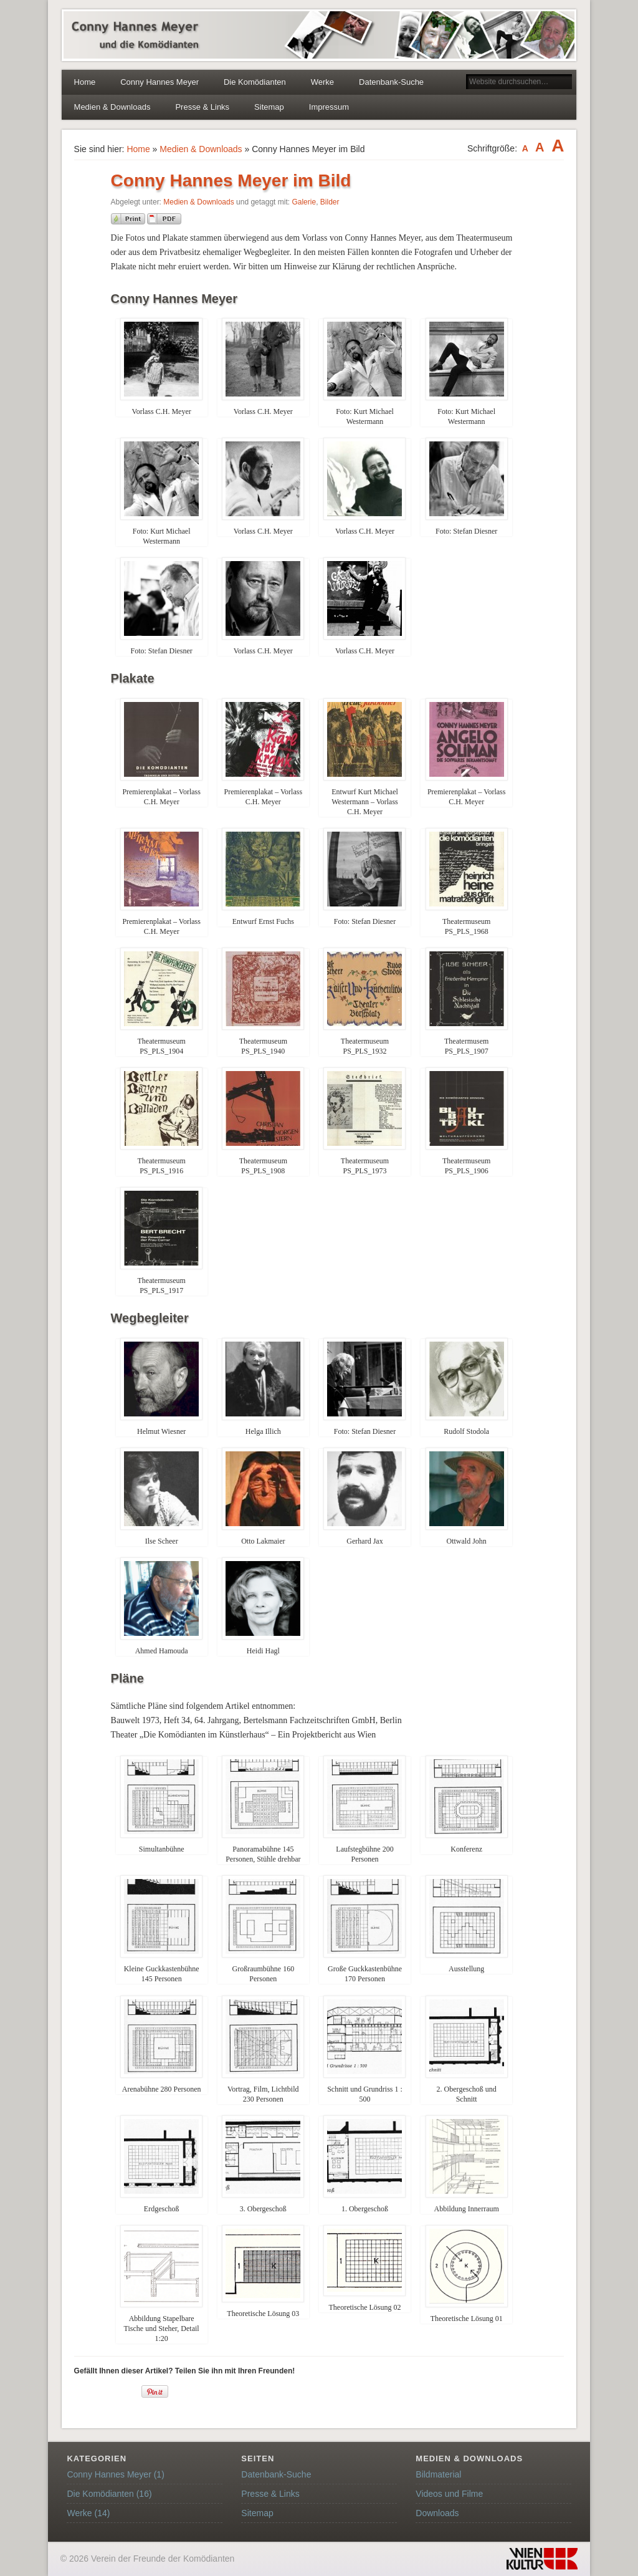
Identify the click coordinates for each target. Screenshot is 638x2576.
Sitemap (269, 107)
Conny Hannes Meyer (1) (115, 2474)
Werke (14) (88, 2513)
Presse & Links (202, 107)
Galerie (304, 202)
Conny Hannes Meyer (159, 82)
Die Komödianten (255, 82)
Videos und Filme (449, 2494)
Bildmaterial (438, 2474)
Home (85, 82)
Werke (322, 82)
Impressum (329, 107)
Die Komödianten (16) (109, 2494)
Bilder (330, 202)
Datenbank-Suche (391, 82)
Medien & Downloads (112, 107)
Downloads (437, 2513)
